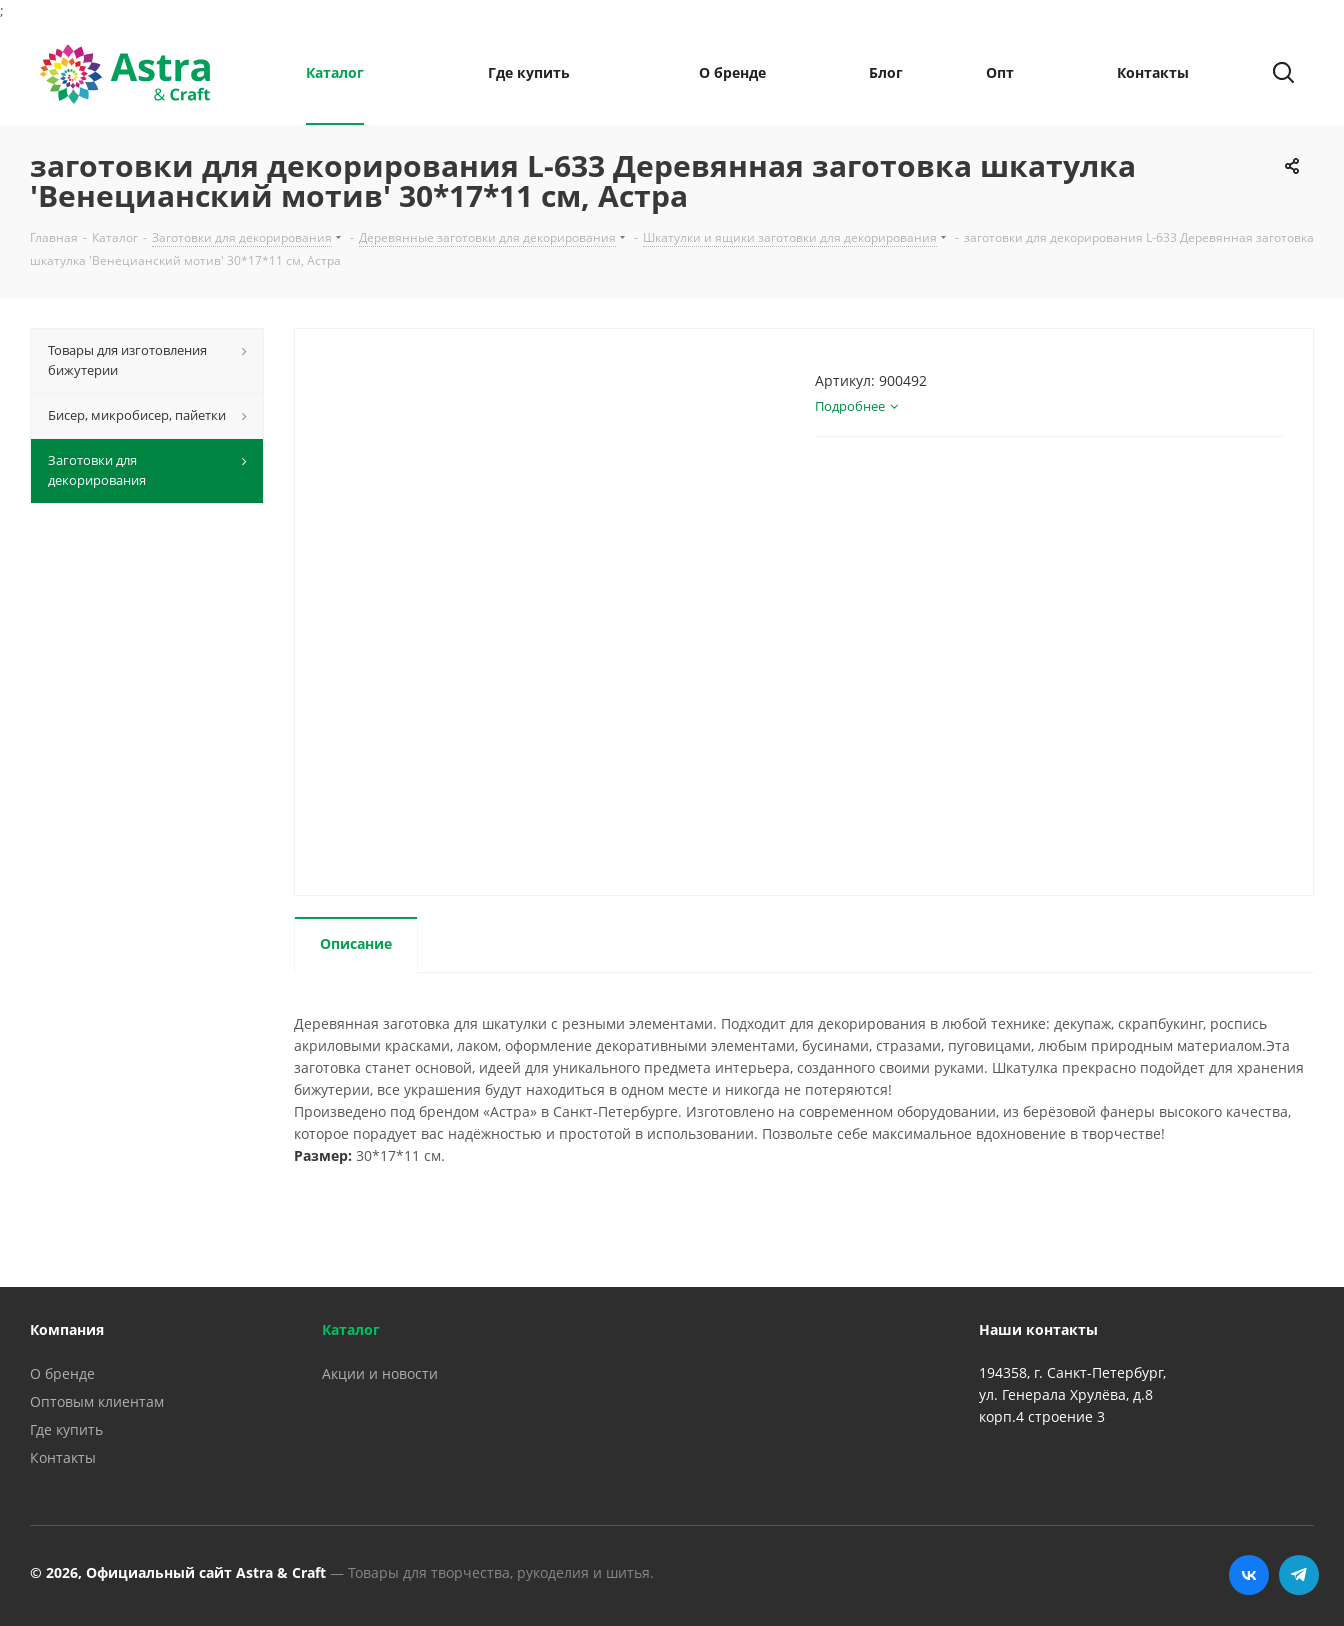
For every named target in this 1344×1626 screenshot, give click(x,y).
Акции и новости (380, 1373)
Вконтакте (1249, 1575)
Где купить (66, 1429)
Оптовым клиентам (97, 1401)
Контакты (63, 1457)
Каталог (351, 1329)
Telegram (1299, 1575)
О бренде (62, 1373)
